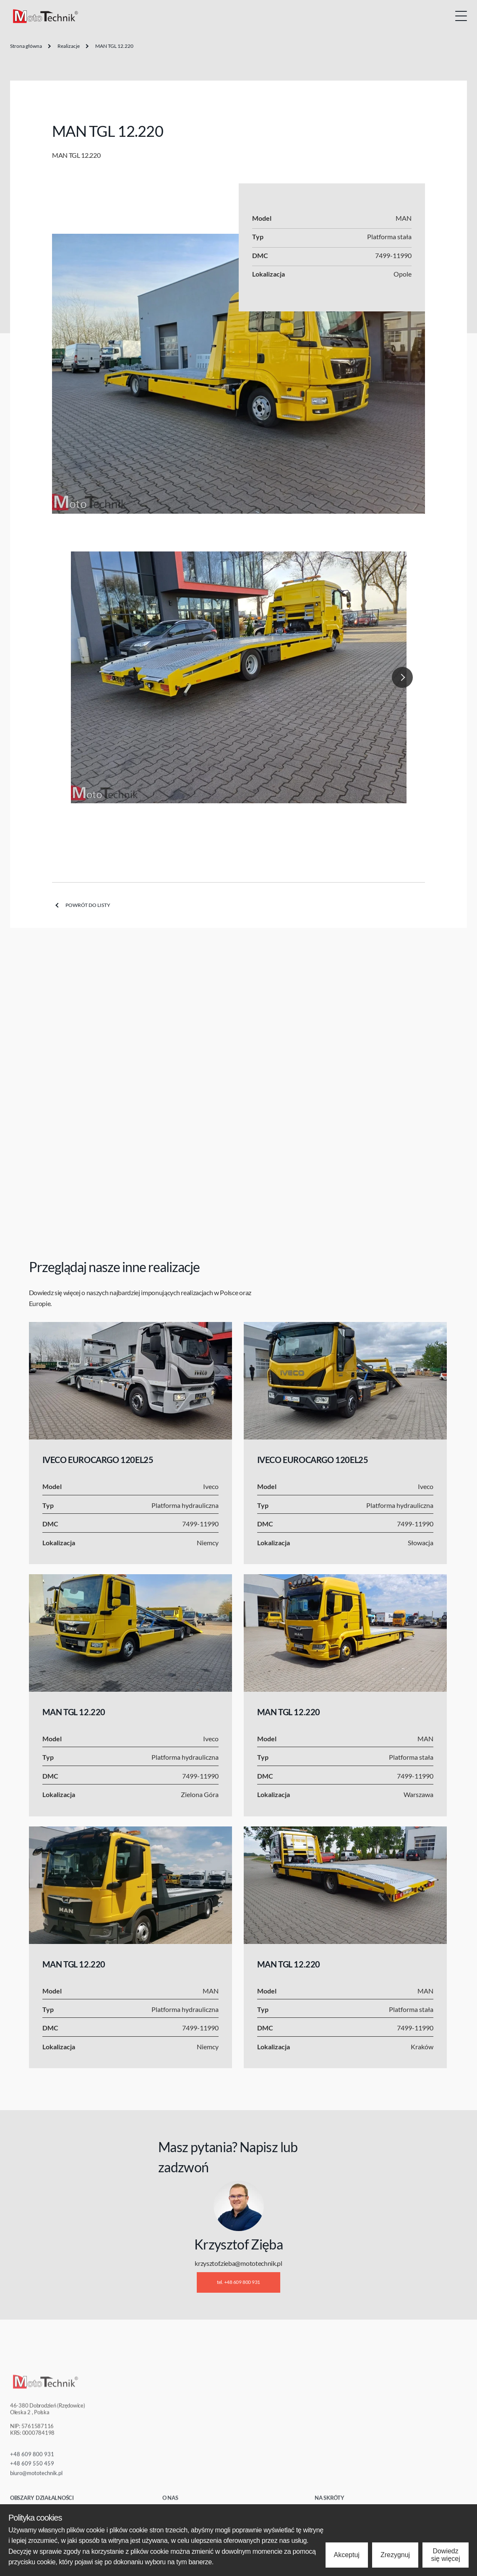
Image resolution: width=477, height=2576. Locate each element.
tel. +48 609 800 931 (238, 2282)
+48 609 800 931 (32, 2460)
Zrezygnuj (395, 2554)
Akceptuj (347, 2554)
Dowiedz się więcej (445, 2554)
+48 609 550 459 (32, 2470)
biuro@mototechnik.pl (36, 2479)
